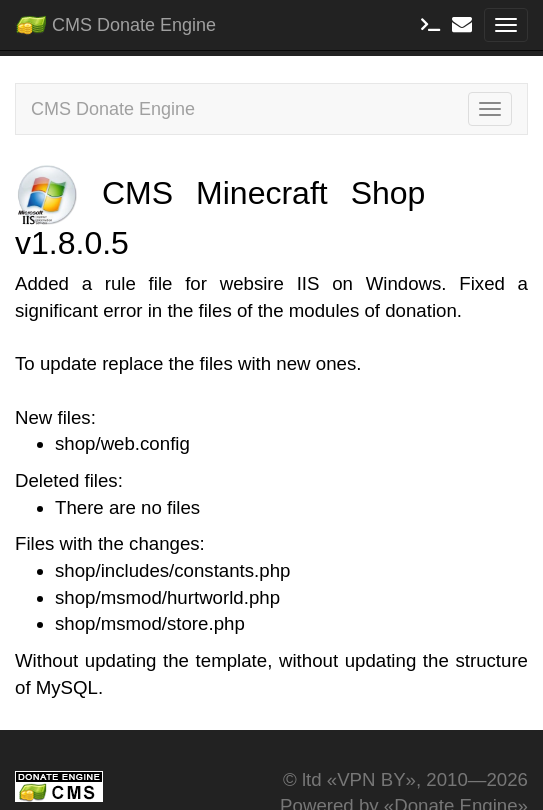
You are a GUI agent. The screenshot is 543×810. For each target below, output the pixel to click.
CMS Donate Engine (115, 21)
